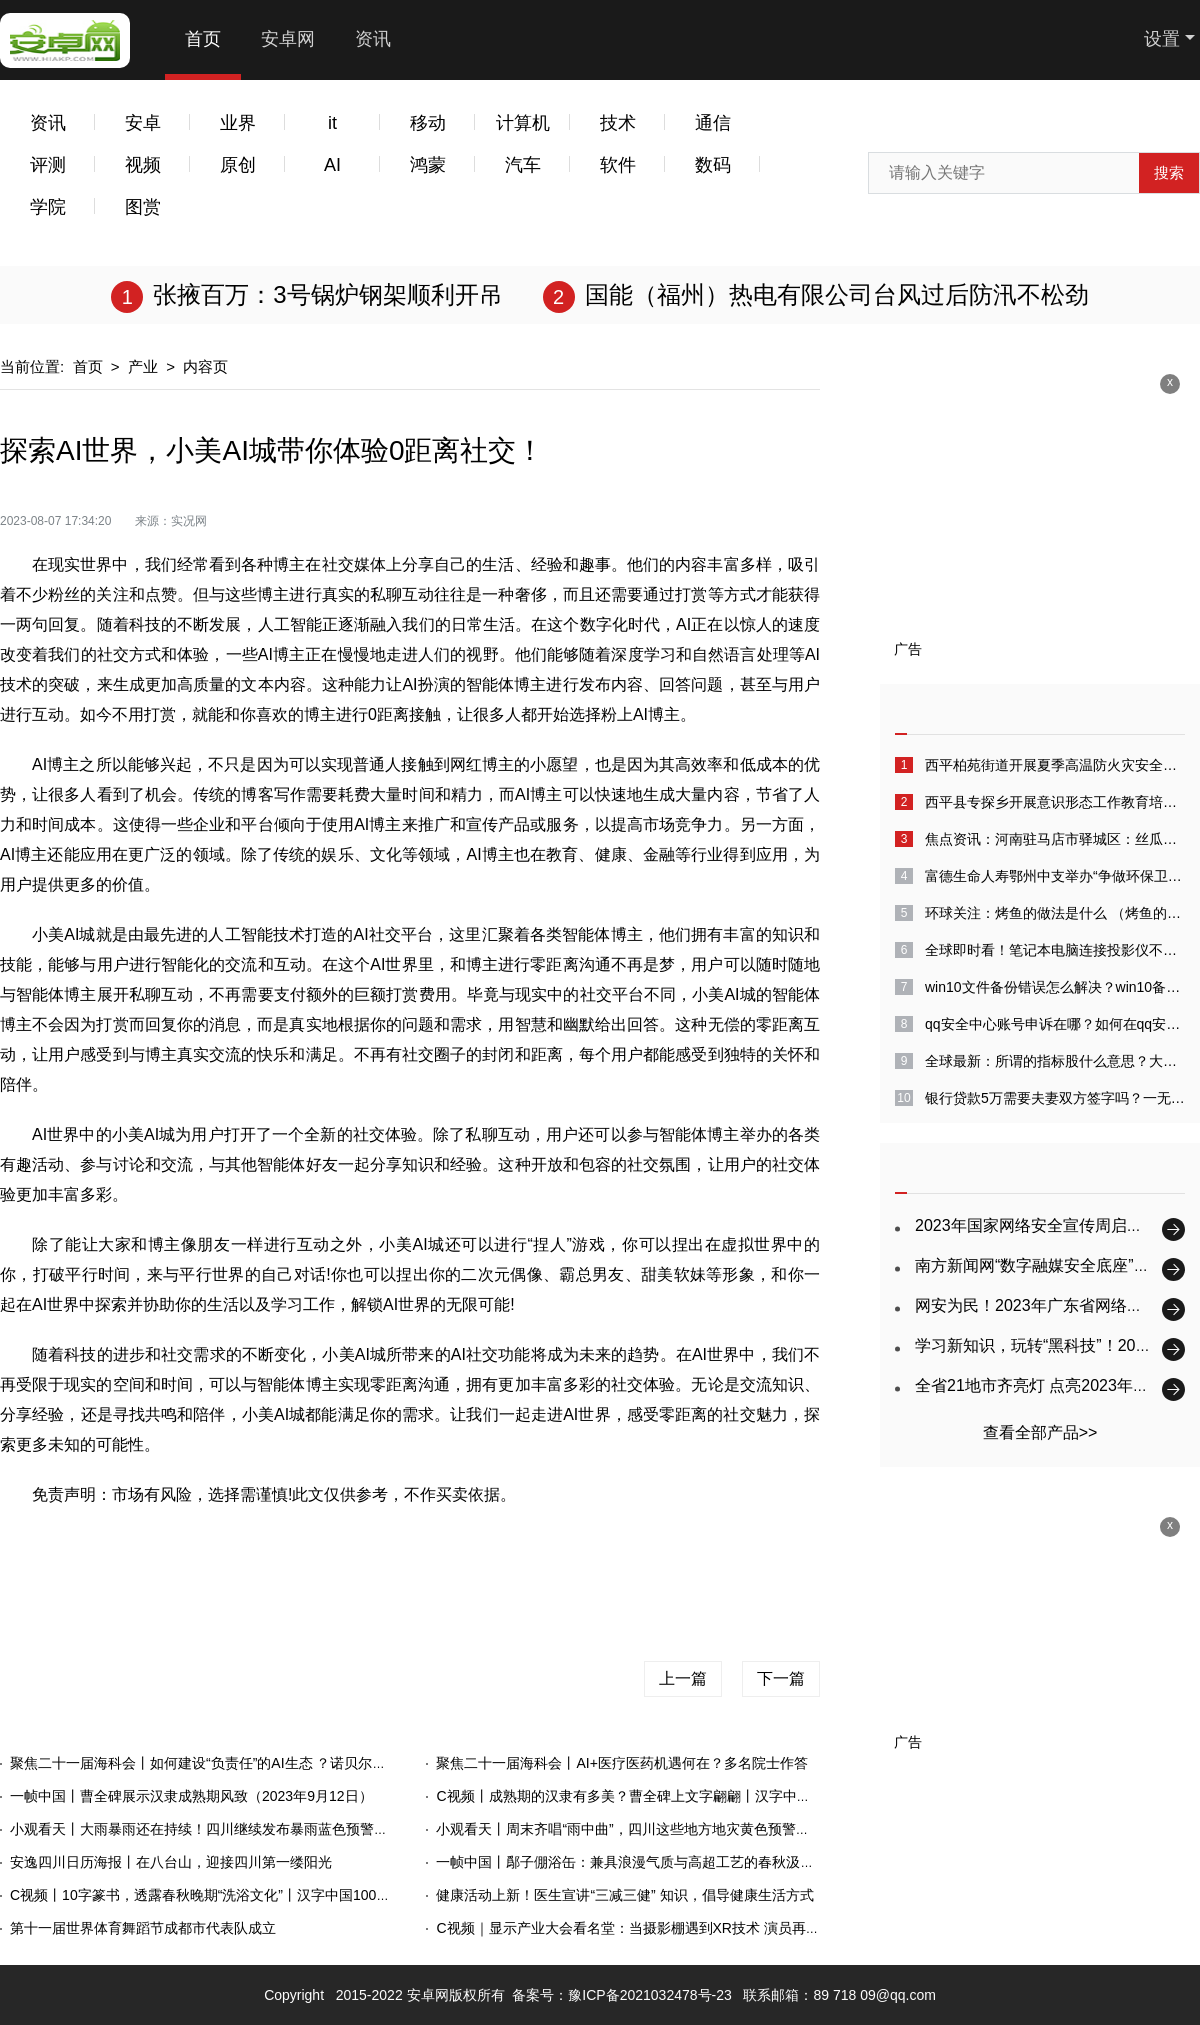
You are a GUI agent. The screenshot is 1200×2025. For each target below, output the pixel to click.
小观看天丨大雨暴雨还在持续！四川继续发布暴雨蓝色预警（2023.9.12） (237, 1829)
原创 (238, 165)
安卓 (143, 123)
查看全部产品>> (1040, 1432)
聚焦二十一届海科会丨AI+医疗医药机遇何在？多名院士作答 (621, 1763)
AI (332, 165)
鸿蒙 (428, 165)
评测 (48, 165)
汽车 (523, 165)
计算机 (523, 123)
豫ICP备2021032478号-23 (649, 1995)
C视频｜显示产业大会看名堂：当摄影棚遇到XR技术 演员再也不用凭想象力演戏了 (690, 1928)
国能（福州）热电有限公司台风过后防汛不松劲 (837, 294)
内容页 (205, 366)
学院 (48, 207)
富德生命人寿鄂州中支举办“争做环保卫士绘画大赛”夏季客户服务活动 (1055, 876)
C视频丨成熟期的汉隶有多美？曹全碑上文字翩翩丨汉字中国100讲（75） (663, 1796)
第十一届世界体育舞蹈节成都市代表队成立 (143, 1928)
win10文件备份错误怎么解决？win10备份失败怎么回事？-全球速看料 (1055, 987)
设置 (1162, 39)
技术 (618, 123)
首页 (203, 39)
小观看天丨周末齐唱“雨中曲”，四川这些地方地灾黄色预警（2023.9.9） (657, 1829)
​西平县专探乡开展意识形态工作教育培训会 (1055, 802)
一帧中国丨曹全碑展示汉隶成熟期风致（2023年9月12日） (191, 1796)
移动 (428, 123)
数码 (713, 165)
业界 (238, 123)
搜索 (1169, 172)
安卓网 (288, 39)
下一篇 (781, 1678)
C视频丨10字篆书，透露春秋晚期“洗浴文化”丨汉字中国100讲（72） (222, 1895)
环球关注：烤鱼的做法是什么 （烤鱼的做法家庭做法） (1055, 913)
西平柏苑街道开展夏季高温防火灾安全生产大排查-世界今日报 (1055, 765)
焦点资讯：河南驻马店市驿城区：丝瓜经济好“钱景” (1055, 839)
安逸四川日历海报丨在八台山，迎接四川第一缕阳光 (171, 1862)
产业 (143, 366)
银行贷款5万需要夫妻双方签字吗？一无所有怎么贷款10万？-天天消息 (1055, 1098)
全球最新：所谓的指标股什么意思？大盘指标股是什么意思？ (1055, 1061)
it (332, 123)
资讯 (373, 39)
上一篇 (683, 1678)
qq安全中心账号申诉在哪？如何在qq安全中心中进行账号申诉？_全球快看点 (1055, 1024)
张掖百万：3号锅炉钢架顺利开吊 (327, 294)
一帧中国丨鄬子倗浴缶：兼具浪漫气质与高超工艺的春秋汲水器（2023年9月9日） (690, 1862)
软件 (618, 165)
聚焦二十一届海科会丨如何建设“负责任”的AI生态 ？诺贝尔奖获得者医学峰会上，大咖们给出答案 (312, 1763)
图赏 (143, 207)
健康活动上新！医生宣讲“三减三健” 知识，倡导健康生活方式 (624, 1895)
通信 (713, 123)
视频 (143, 165)
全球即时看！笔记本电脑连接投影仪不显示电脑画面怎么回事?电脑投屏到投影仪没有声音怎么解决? (1055, 950)
